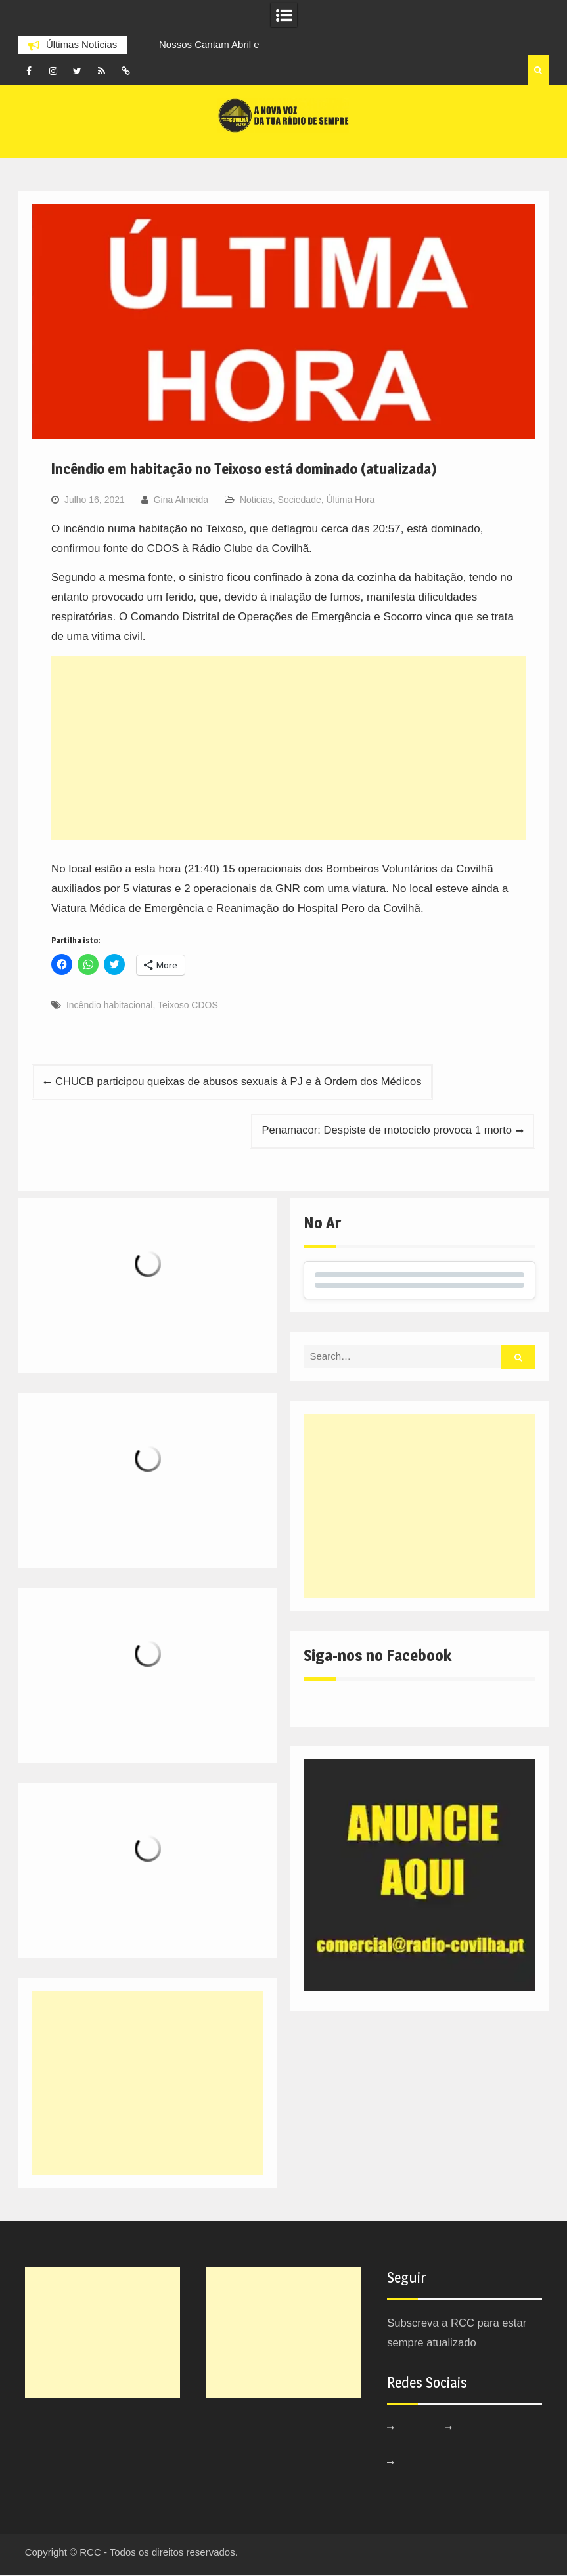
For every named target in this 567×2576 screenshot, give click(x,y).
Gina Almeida (181, 499)
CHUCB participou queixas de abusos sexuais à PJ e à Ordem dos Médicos (243, 1082)
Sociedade (299, 499)
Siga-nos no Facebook (377, 1656)
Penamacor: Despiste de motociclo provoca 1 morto (384, 1131)
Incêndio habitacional (109, 1005)
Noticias (256, 499)
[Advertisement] (288, 748)
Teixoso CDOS (188, 1005)
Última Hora (351, 499)
